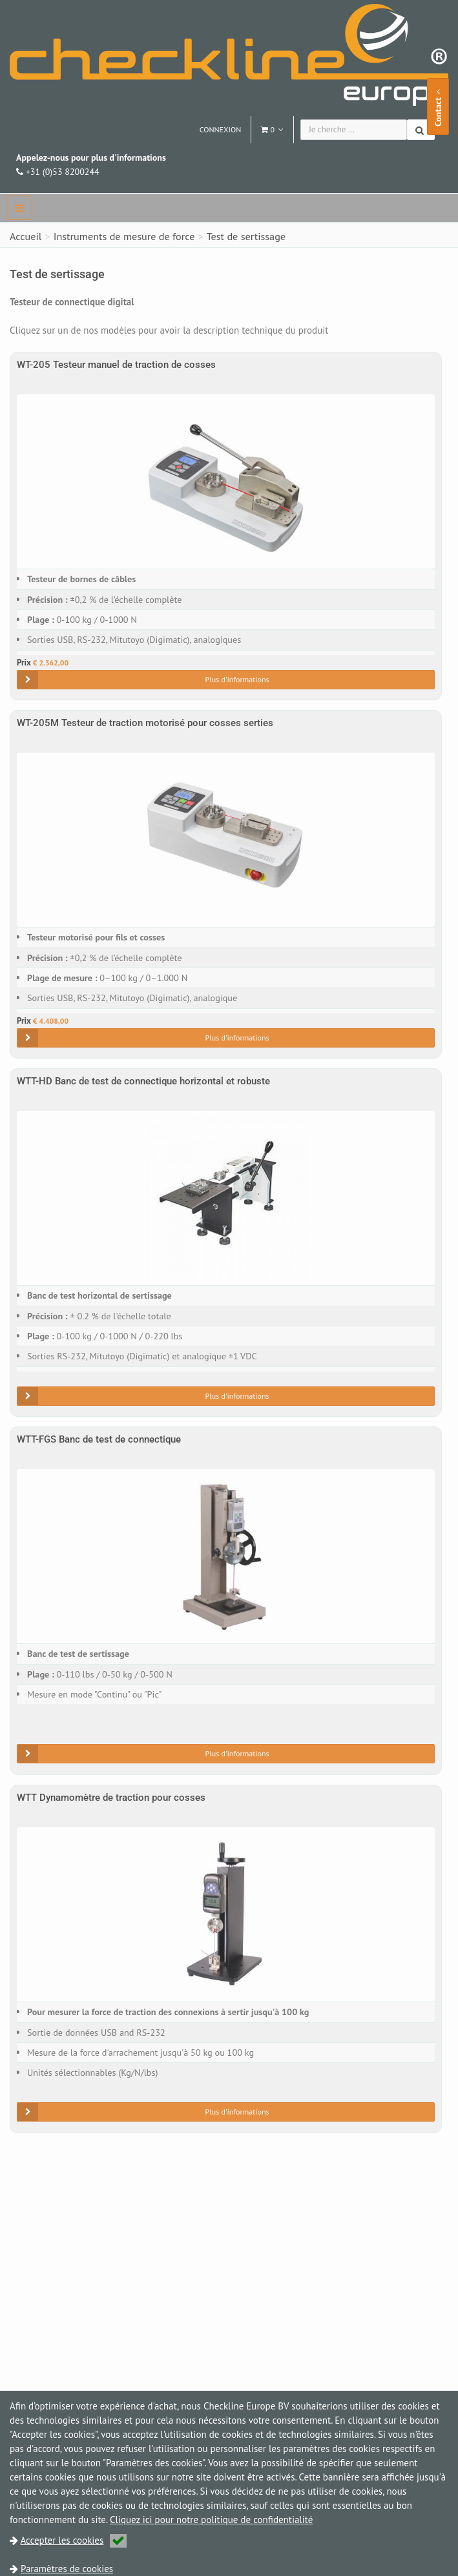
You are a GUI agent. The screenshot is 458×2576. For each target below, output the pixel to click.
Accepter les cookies (74, 2540)
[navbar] (19, 208)
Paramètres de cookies (67, 2568)
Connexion (221, 129)
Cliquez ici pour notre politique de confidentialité (211, 2519)
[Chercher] (421, 129)
